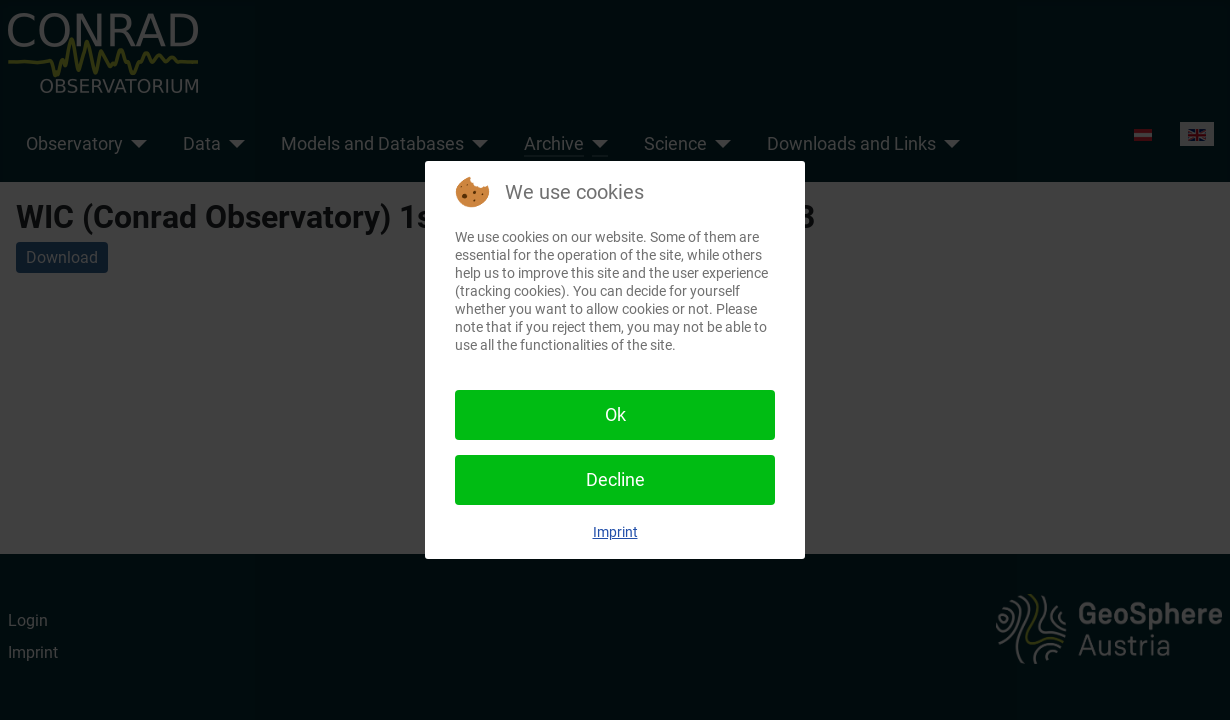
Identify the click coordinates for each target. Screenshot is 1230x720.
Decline (615, 479)
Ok (615, 414)
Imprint (615, 532)
